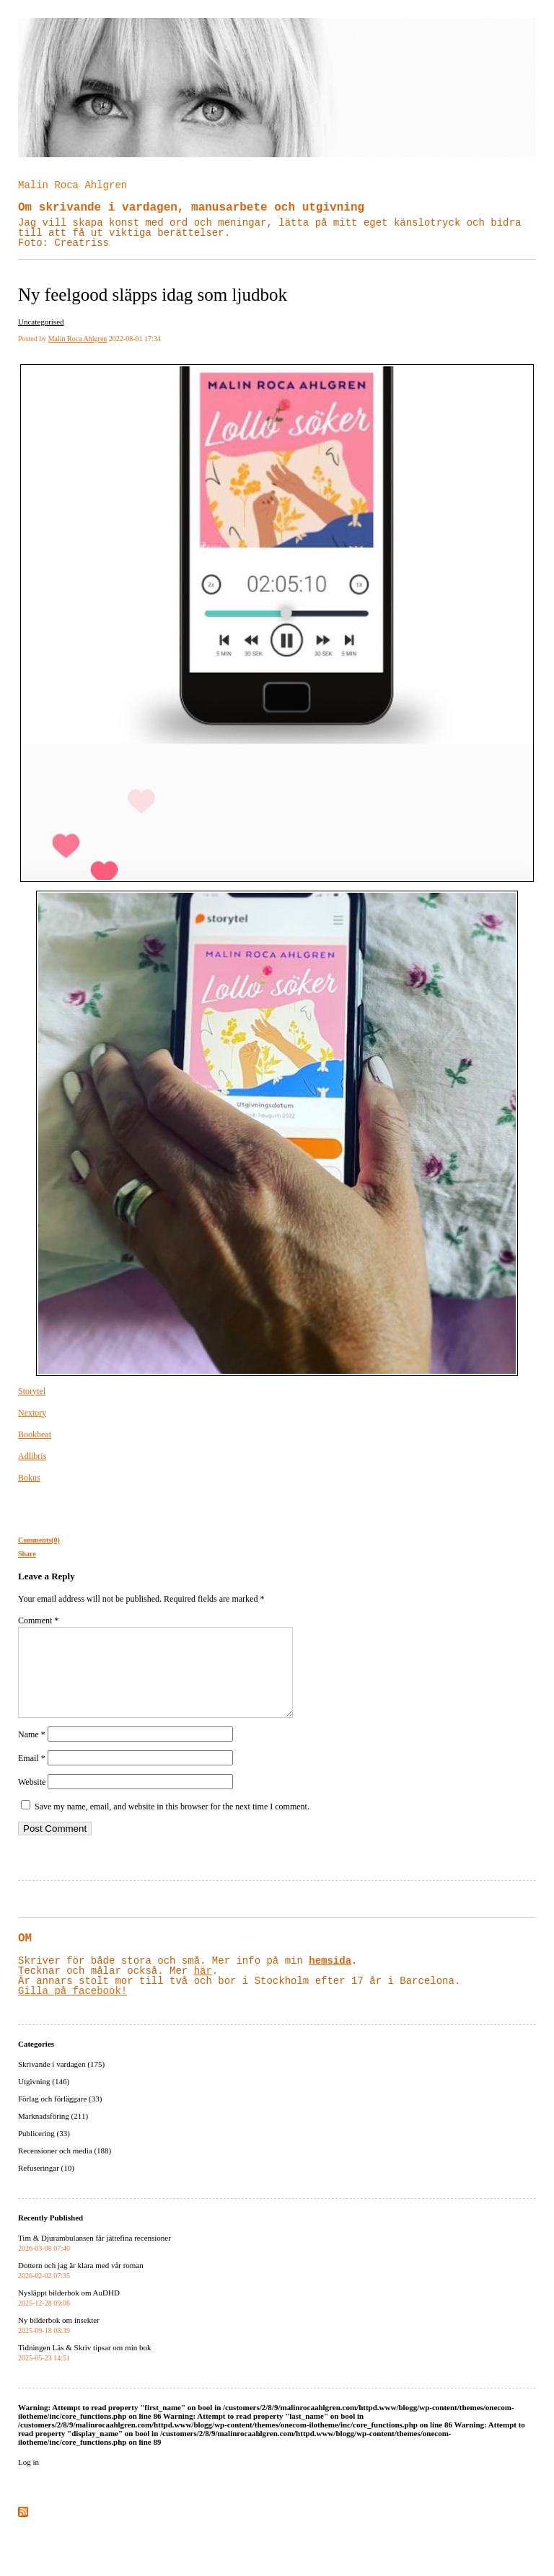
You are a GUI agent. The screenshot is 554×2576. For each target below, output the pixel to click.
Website (31, 1799)
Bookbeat (34, 1434)
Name (31, 1752)
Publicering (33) (44, 2150)
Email (31, 1775)
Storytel (31, 1391)
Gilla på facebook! (72, 2008)
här (203, 1988)
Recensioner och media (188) (64, 2167)
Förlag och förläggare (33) (60, 2116)
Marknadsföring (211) (53, 2133)
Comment (38, 1620)
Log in (28, 2479)
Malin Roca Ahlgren (72, 185)
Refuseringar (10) (46, 2185)
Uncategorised (41, 321)
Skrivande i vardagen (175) (61, 2081)
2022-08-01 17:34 (135, 339)
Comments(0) (39, 1540)
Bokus (29, 1478)
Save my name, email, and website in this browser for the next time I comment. (172, 1824)
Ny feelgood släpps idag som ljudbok (152, 294)
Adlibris (32, 1456)
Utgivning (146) (43, 2098)
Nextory (32, 1413)
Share (27, 1554)
